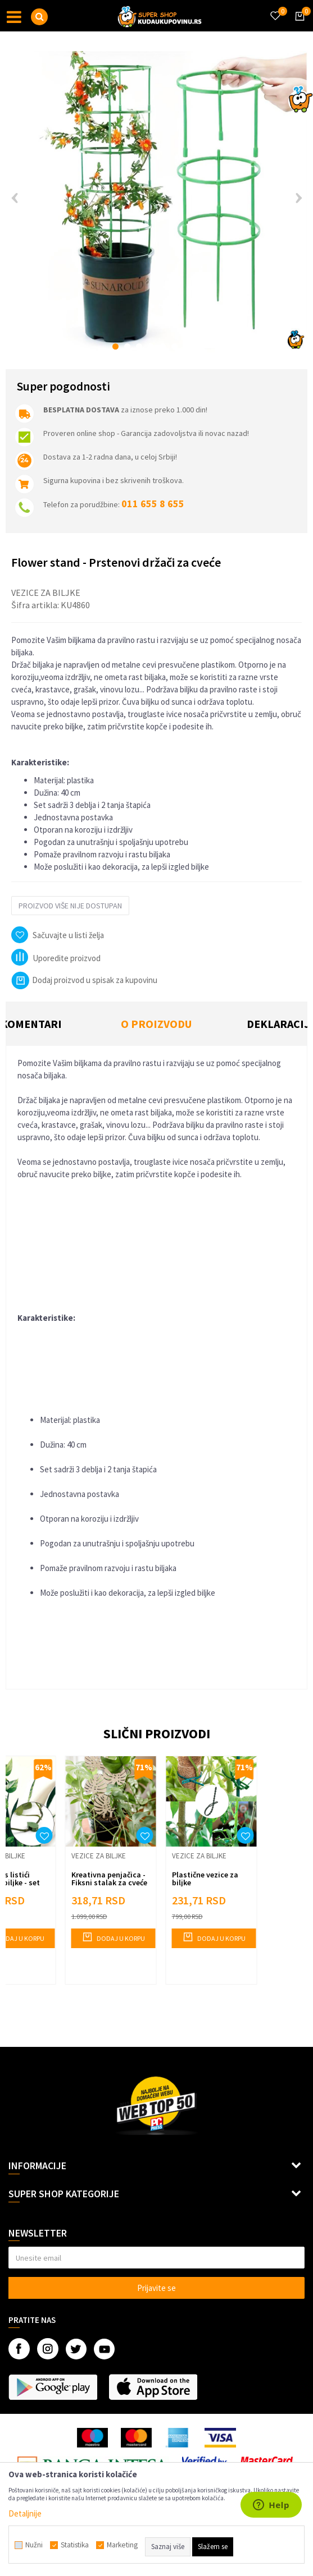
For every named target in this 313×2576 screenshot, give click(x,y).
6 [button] (174, 346)
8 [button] (198, 346)
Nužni (34, 2545)
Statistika (75, 2545)
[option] (156, 201)
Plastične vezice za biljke (205, 1878)
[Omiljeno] (275, 9)
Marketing (122, 2545)
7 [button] (186, 346)
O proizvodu (156, 1024)
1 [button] (115, 346)
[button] (39, 16)
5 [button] (163, 346)
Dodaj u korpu (113, 1937)
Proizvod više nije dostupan (70, 906)
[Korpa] (298, 26)
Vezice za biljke (45, 592)
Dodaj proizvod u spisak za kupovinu (84, 980)
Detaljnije (25, 2513)
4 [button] (151, 346)
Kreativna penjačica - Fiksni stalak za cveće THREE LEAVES (109, 1882)
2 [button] (127, 346)
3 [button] (139, 346)
